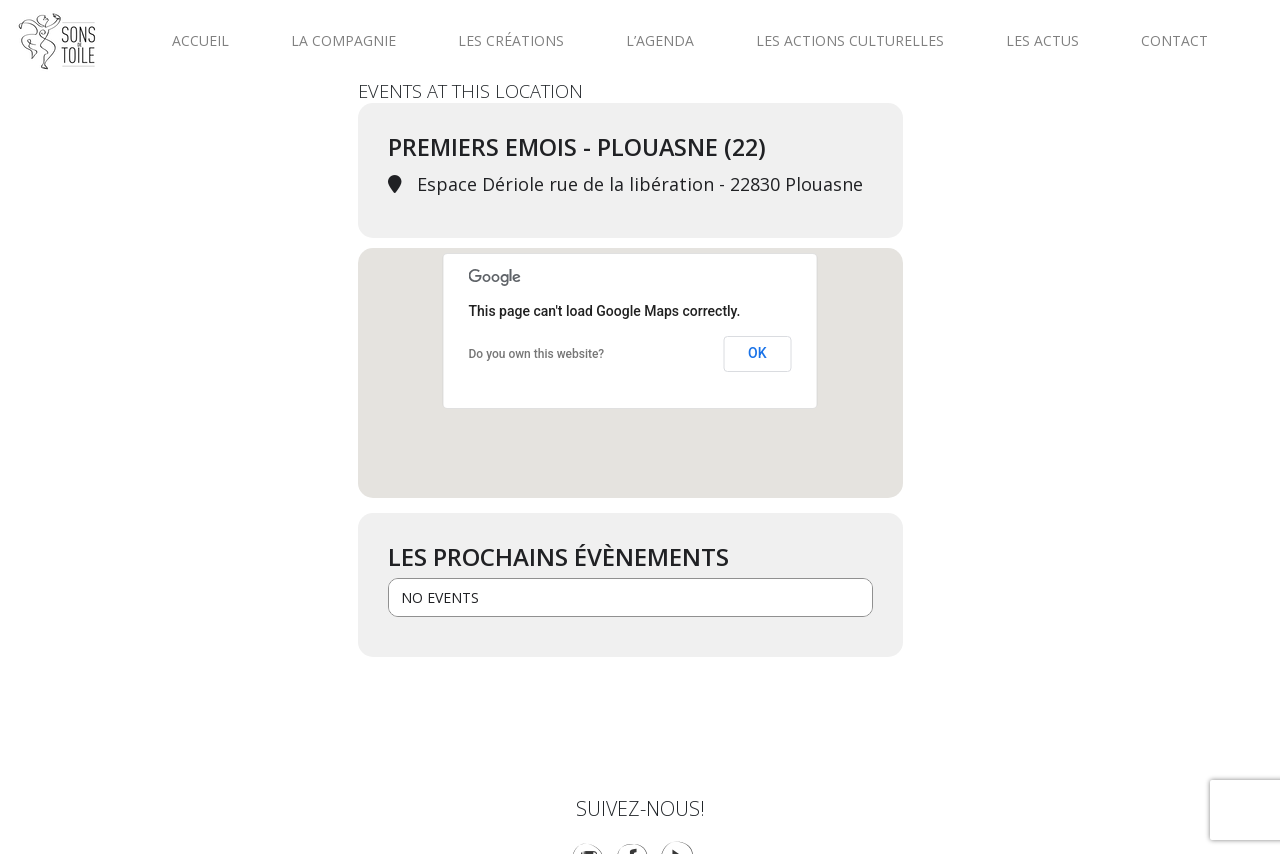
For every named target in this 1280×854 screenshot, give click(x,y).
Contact (1174, 40)
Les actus (1042, 40)
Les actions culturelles (850, 40)
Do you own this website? (537, 354)
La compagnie (343, 40)
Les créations (511, 40)
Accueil (200, 40)
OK (757, 353)
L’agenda (660, 40)
